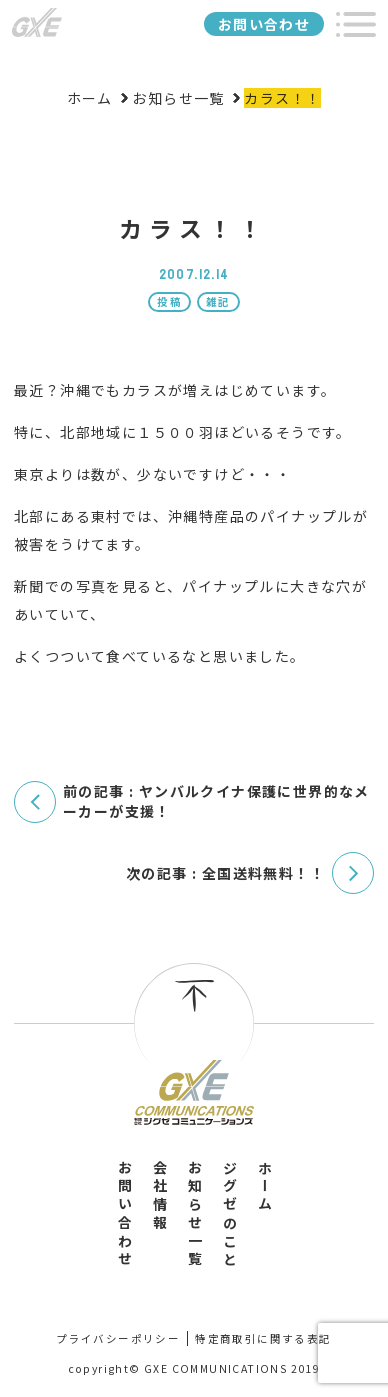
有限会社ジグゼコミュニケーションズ (194, 1092)
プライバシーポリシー (118, 1338)
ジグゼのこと (230, 1214)
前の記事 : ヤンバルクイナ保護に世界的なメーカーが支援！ (216, 801)
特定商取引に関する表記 (263, 1338)
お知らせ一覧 (195, 1214)
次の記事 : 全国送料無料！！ (225, 873)
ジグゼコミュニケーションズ (37, 23)
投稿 (169, 301)
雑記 (218, 301)
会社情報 (160, 1196)
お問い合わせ (264, 24)
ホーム (265, 1187)
